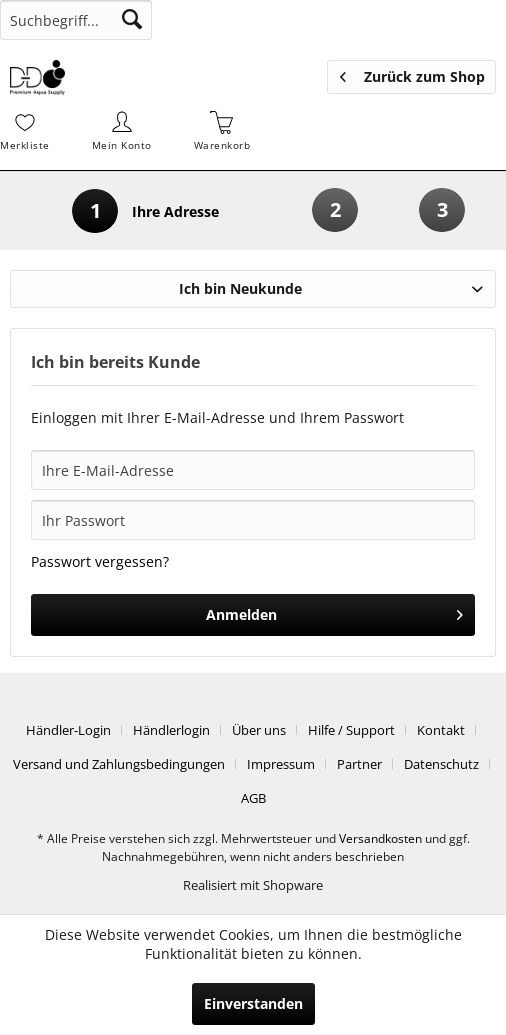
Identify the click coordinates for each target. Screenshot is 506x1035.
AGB (253, 798)
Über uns (259, 730)
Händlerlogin (171, 730)
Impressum (281, 764)
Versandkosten (380, 838)
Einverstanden (253, 1003)
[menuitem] (76, 20)
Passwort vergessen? (100, 561)
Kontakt (441, 730)
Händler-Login (68, 730)
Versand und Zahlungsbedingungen (119, 764)
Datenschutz (441, 764)
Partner (359, 764)
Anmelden (335, 611)
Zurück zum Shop (412, 73)
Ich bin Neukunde (240, 288)
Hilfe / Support (351, 730)
